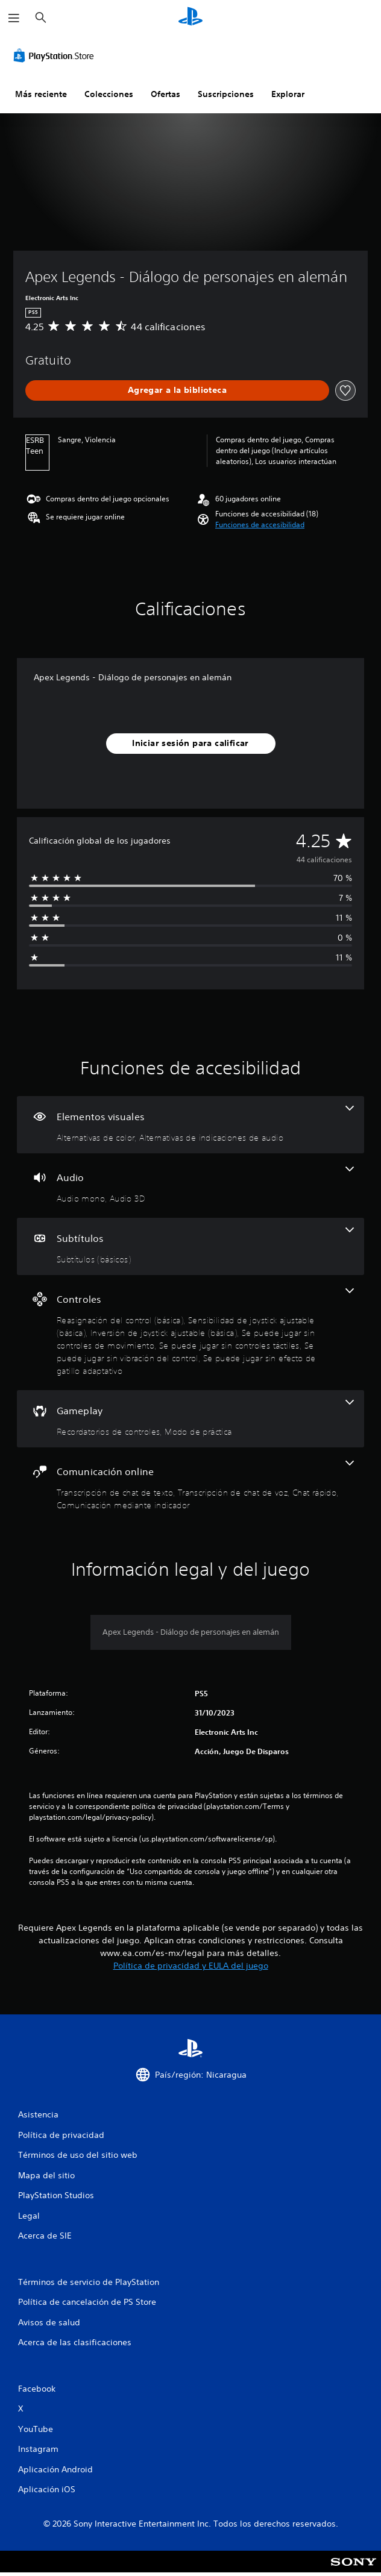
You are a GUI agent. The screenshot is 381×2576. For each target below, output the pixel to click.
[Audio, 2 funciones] (190, 1185)
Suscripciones (226, 94)
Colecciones (108, 94)
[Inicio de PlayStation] (190, 17)
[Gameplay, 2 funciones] (190, 1418)
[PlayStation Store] (56, 55)
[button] (259, 524)
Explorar (287, 94)
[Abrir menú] (14, 18)
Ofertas (165, 94)
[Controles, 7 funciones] (190, 1333)
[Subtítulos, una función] (190, 1246)
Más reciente (41, 94)
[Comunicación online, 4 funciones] (190, 1486)
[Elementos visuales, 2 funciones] (190, 1124)
